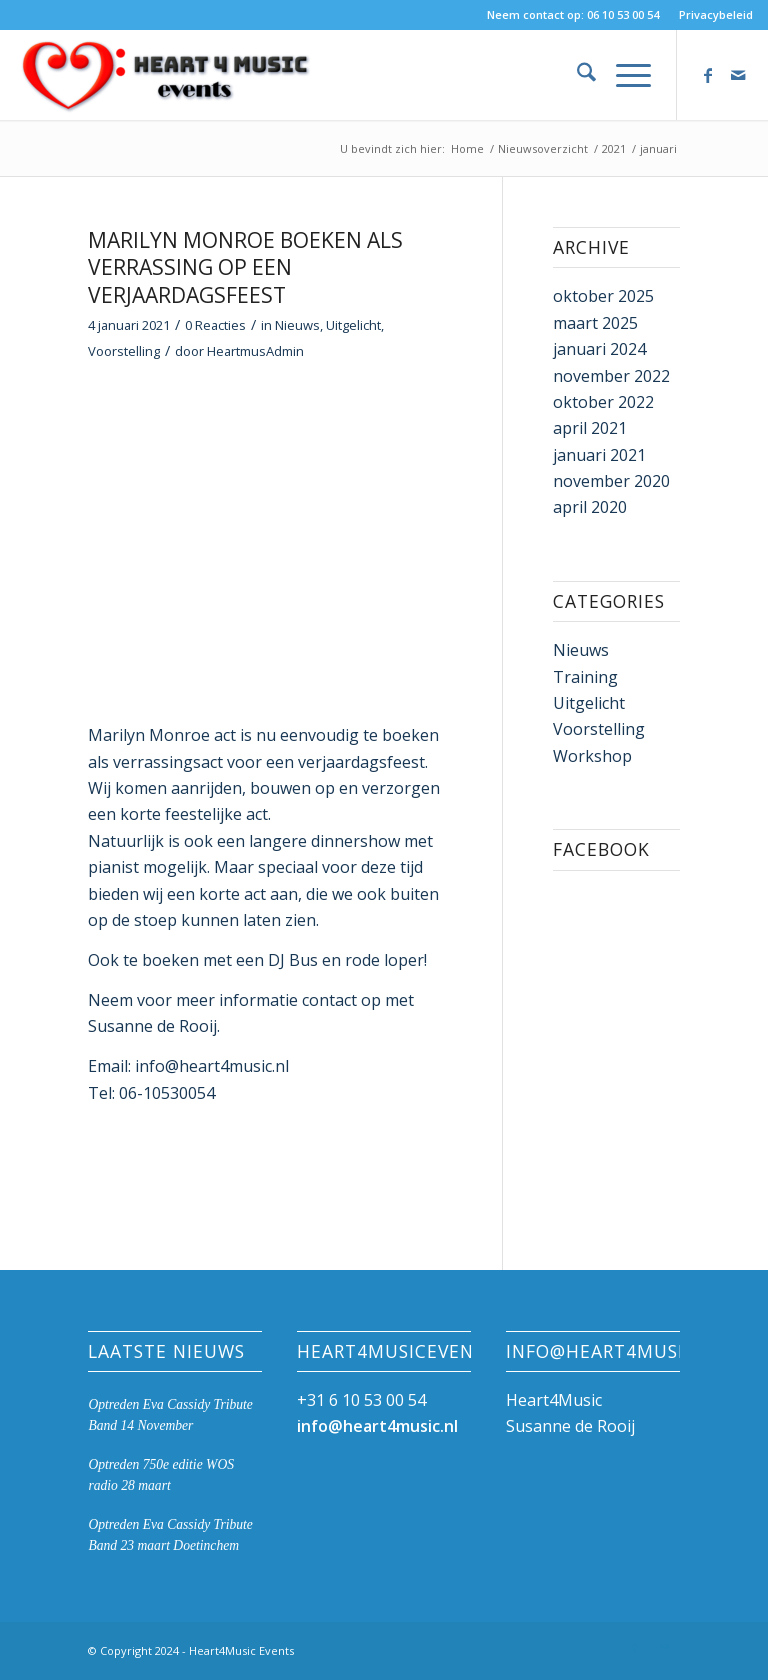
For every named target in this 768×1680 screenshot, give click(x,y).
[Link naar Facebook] (708, 75)
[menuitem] (711, 15)
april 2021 (590, 428)
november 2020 (611, 481)
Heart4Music (554, 1400)
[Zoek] (576, 75)
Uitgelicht (353, 325)
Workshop (592, 756)
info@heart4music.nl (377, 1426)
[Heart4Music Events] (165, 75)
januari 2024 (599, 349)
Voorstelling (124, 351)
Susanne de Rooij (570, 1426)
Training (585, 677)
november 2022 (611, 376)
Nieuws (297, 325)
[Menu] (623, 75)
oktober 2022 (603, 402)
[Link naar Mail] (738, 75)
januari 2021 (599, 455)
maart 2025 (595, 323)
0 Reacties (215, 325)
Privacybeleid (716, 14)
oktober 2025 (603, 296)
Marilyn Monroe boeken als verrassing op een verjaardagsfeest (245, 267)
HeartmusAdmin (255, 351)
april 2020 (590, 507)
